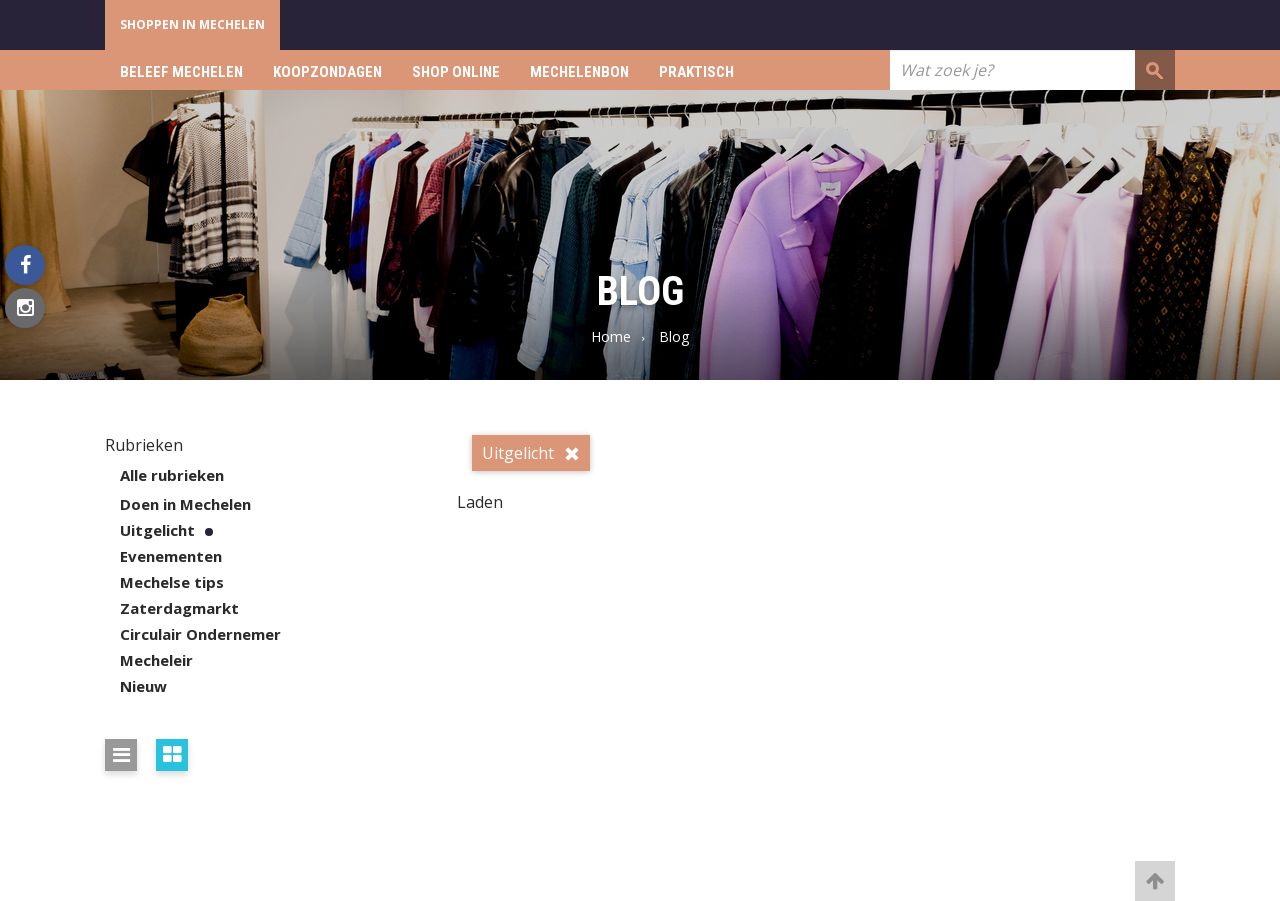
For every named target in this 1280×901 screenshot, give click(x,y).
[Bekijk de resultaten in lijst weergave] (121, 755)
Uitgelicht (157, 530)
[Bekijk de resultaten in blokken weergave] (172, 755)
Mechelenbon (579, 72)
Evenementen (171, 556)
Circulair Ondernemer (200, 634)
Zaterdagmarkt (179, 608)
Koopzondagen (327, 72)
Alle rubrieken (172, 475)
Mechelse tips (172, 582)
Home (611, 336)
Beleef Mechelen (181, 72)
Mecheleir (156, 660)
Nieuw (143, 686)
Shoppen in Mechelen (192, 24)
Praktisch (696, 72)
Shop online (456, 72)
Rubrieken (144, 445)
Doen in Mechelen (185, 504)
